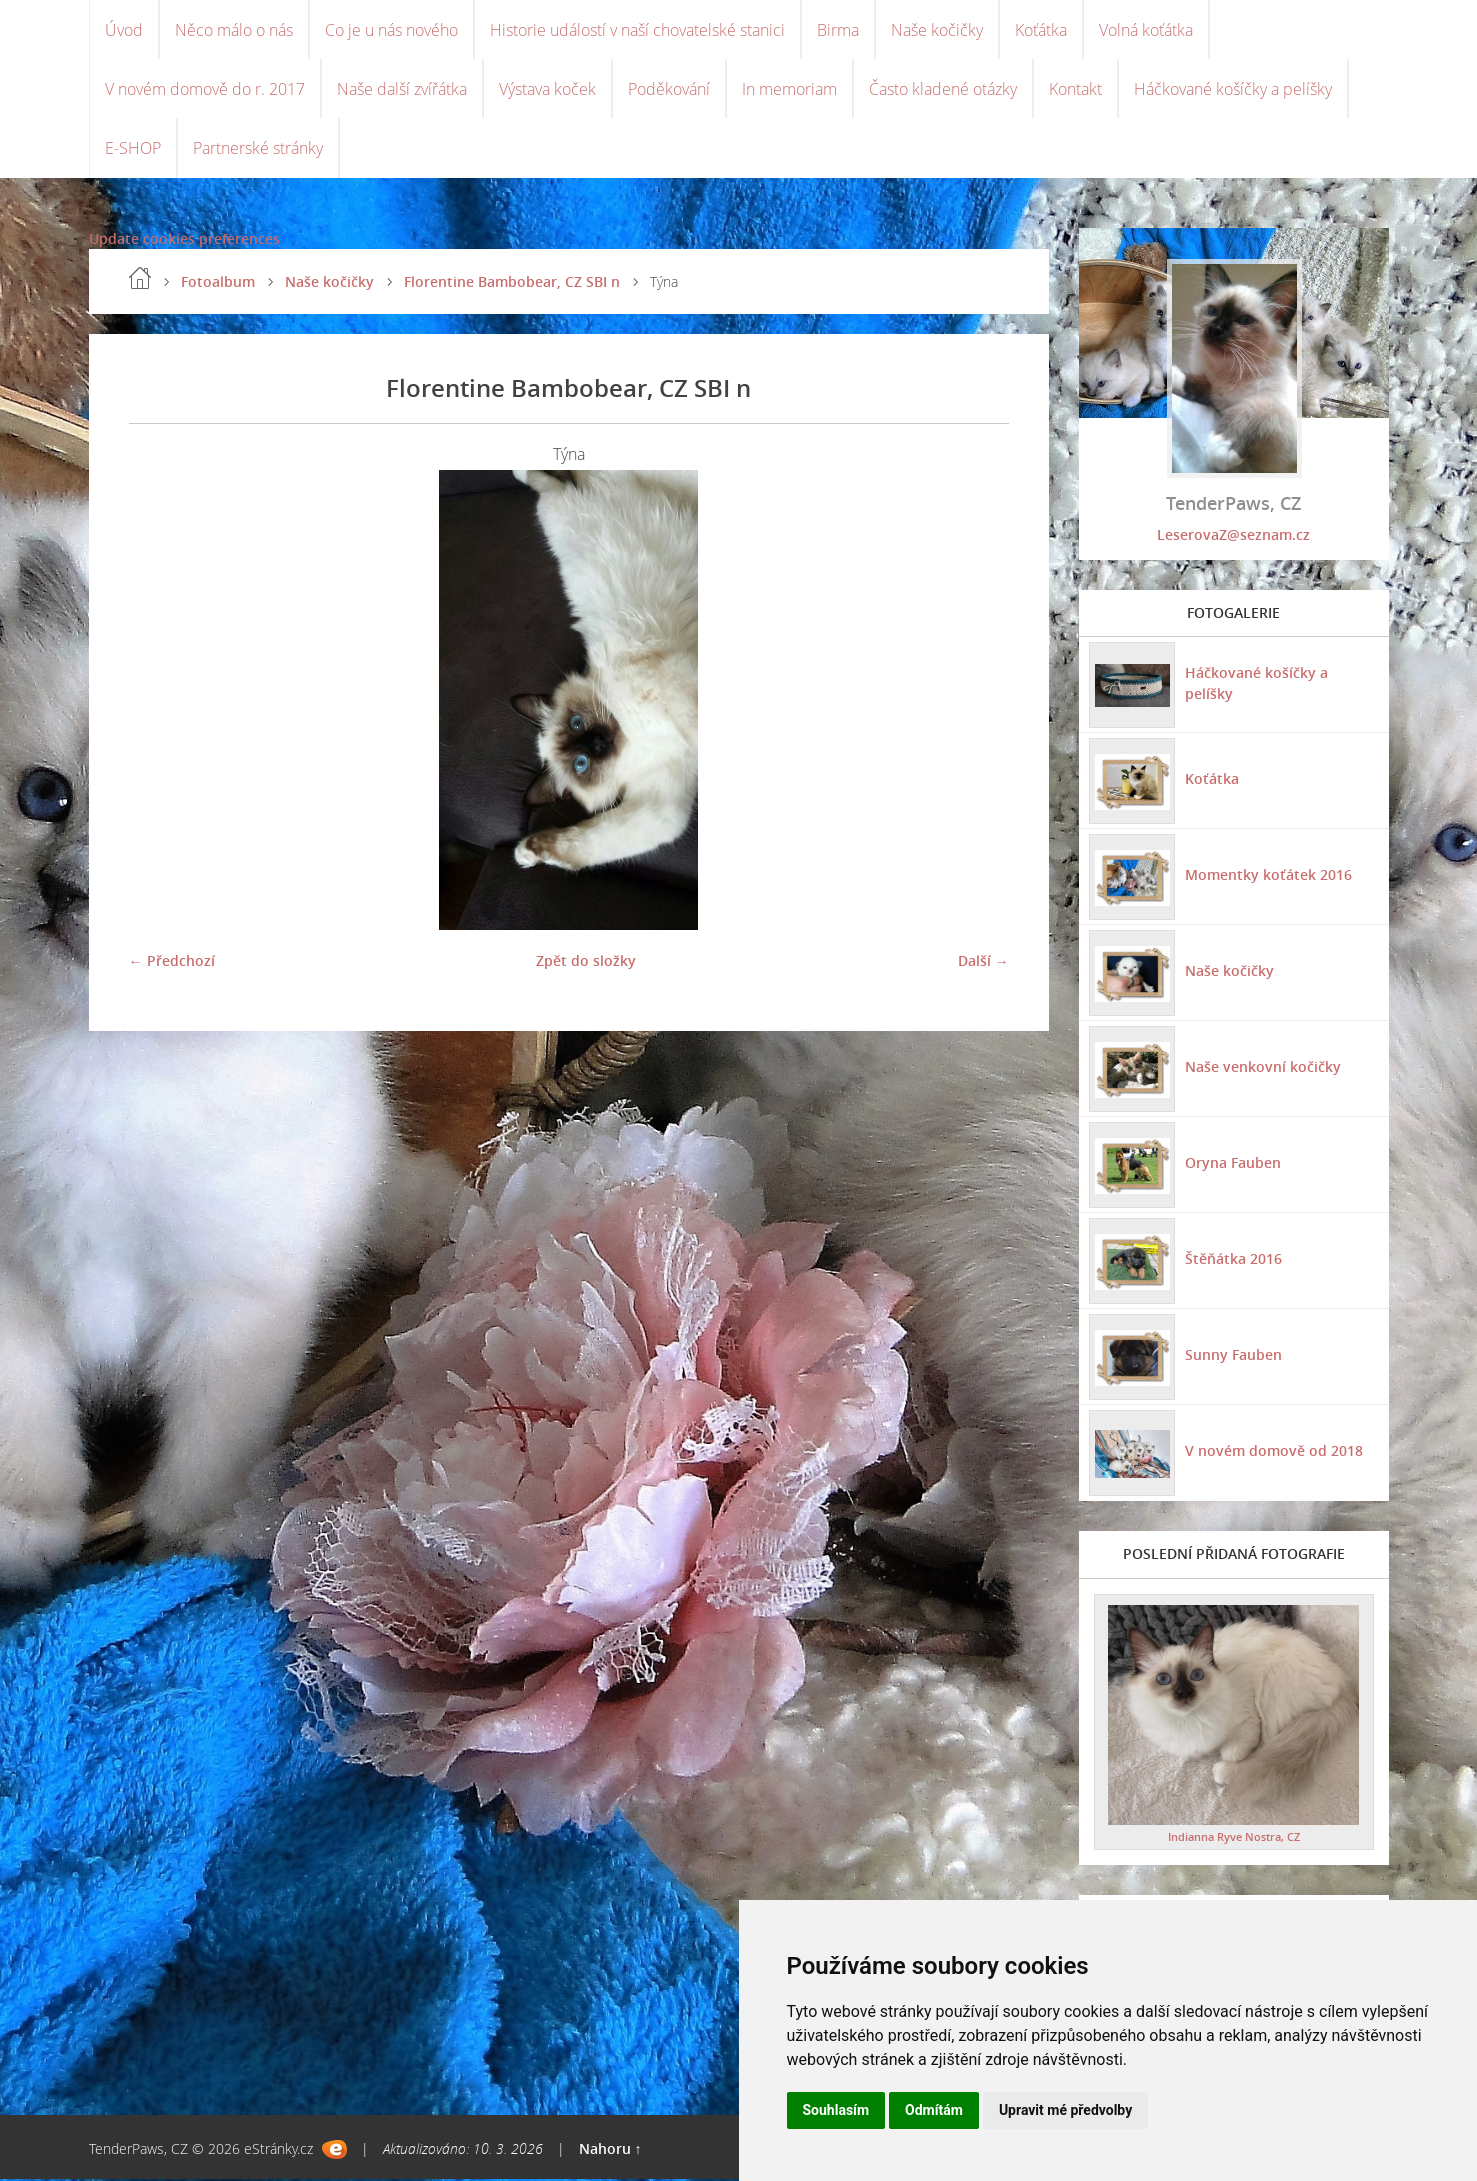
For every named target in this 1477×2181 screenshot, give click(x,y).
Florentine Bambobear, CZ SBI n (512, 283)
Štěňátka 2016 (1233, 1260)
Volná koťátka (1146, 30)
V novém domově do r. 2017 (205, 90)
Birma (838, 30)
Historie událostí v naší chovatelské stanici (637, 30)
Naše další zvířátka (402, 90)
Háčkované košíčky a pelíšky (1233, 90)
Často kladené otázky (943, 90)
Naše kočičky (937, 30)
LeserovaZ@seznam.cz (1233, 536)
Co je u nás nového (391, 30)
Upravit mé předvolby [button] (1065, 2110)
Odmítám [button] (934, 2110)
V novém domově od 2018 (1274, 1452)
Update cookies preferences (184, 240)
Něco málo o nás (234, 30)
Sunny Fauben (1233, 1356)
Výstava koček (547, 90)
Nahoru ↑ (610, 2150)
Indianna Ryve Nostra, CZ (1234, 1838)
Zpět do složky (586, 962)
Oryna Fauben (1233, 1164)
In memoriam (789, 90)
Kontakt (1075, 90)
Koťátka (1041, 30)
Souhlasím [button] (836, 2110)
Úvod (124, 30)
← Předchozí (172, 962)
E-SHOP (133, 150)
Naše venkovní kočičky (1263, 1068)
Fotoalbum (218, 283)
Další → (983, 962)
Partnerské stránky (258, 150)
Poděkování (669, 90)
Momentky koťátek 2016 (1268, 876)
